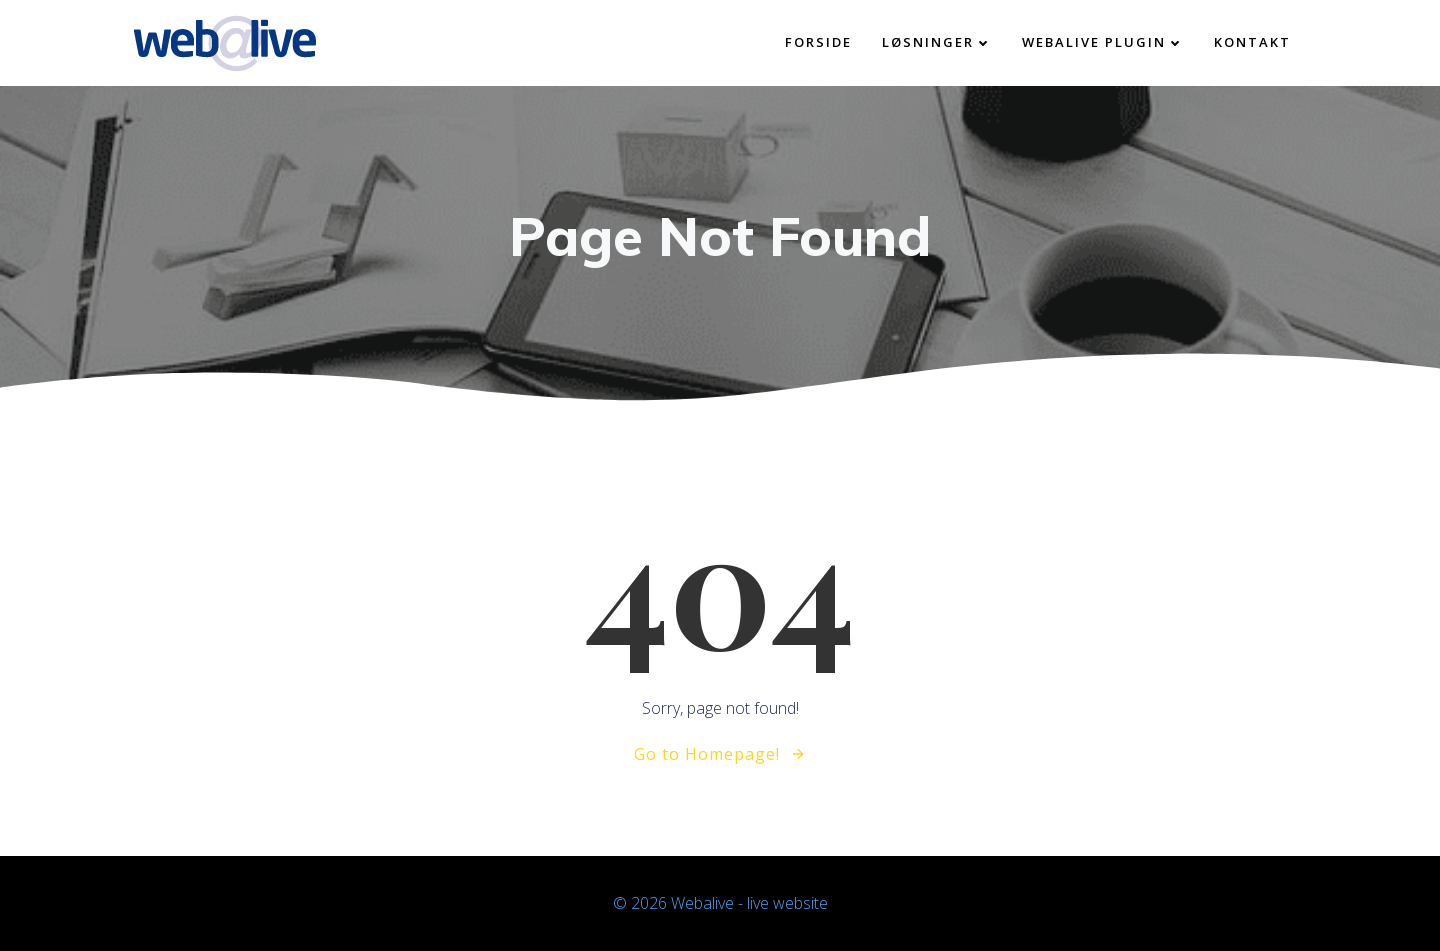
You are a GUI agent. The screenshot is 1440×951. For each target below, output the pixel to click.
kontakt (1252, 42)
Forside (818, 42)
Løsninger (937, 42)
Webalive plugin (1103, 42)
